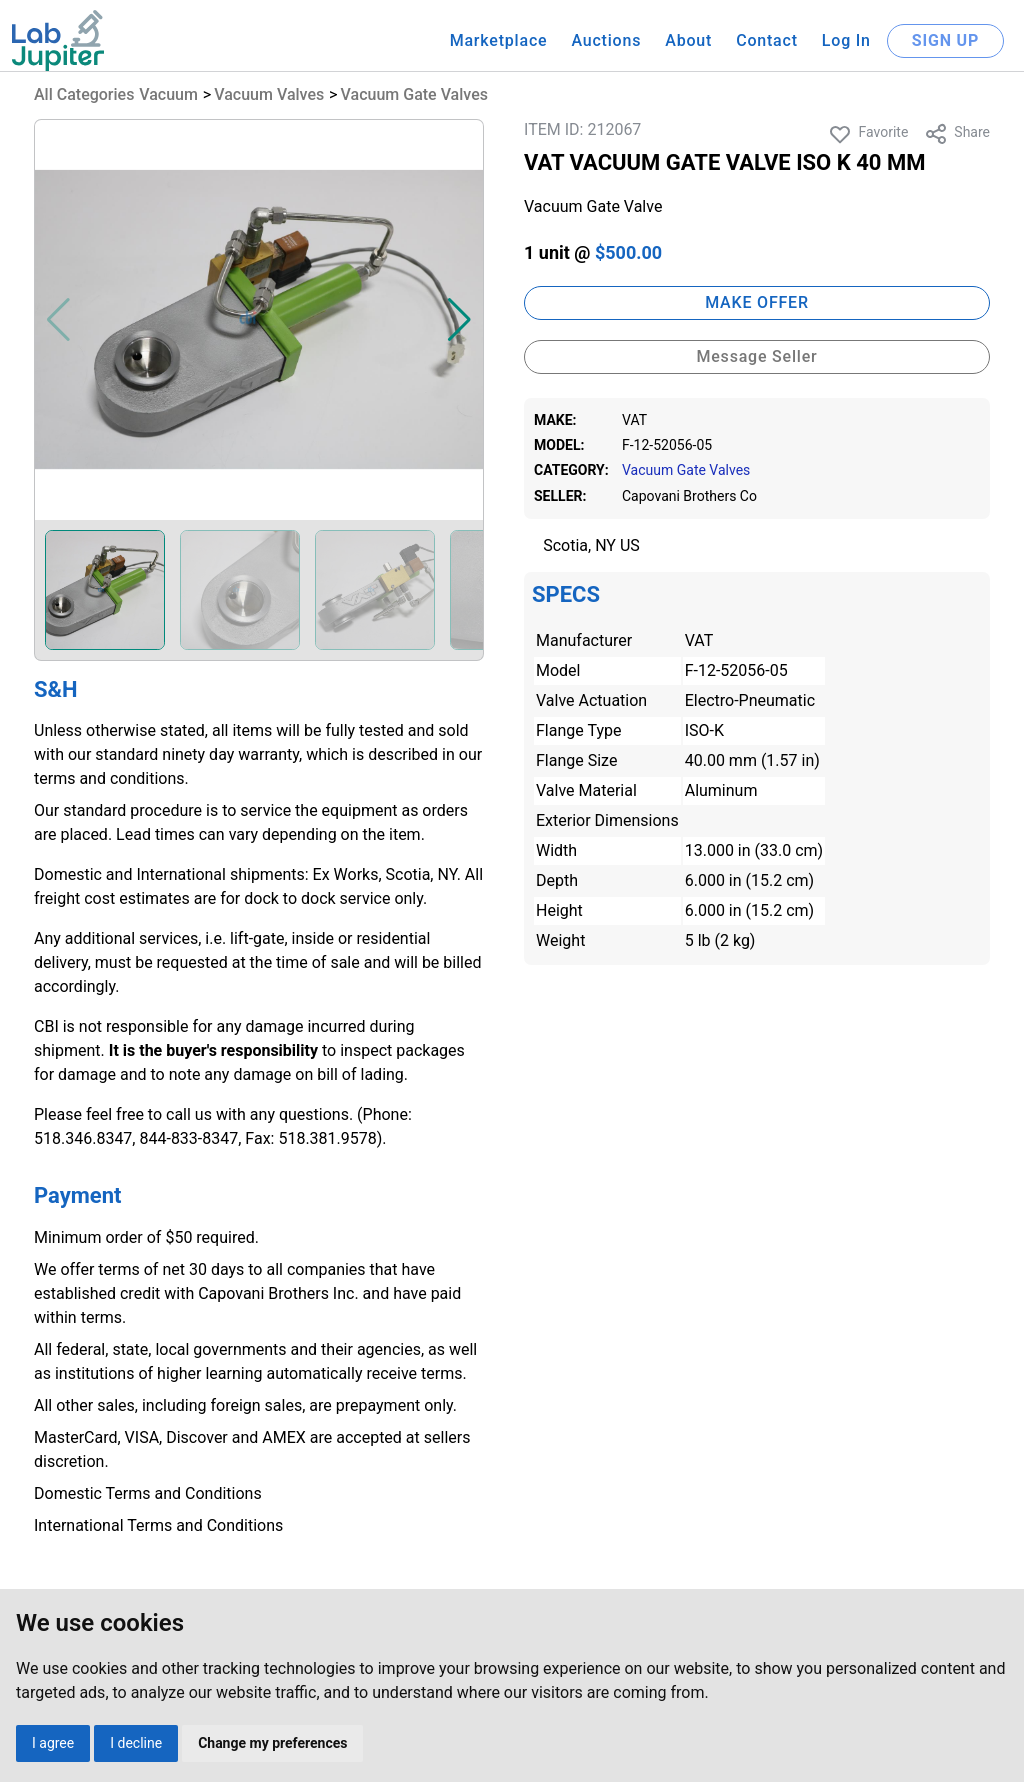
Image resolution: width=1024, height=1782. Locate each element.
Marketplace (499, 40)
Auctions (606, 40)
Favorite (868, 134)
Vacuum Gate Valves (414, 94)
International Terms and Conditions (158, 1525)
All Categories (84, 94)
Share (957, 134)
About (688, 40)
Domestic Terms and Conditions (148, 1493)
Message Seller (756, 356)
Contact (767, 40)
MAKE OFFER (757, 302)
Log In (846, 40)
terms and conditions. (111, 778)
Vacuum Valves (269, 94)
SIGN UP (945, 40)
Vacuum (168, 94)
